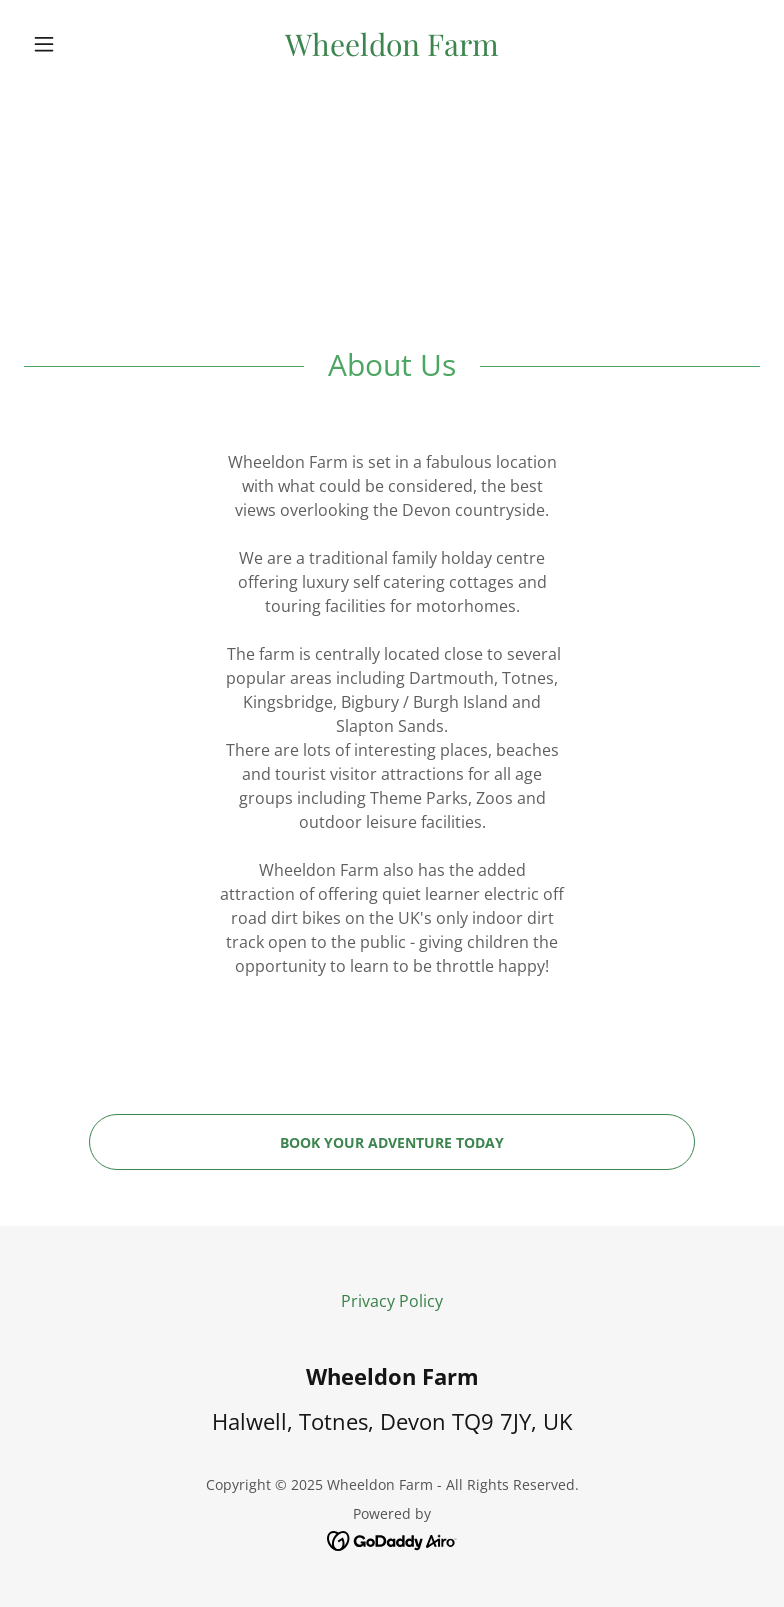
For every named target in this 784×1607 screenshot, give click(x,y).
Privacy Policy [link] (392, 1301)
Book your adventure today (392, 1142)
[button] (79, 44)
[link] (391, 50)
